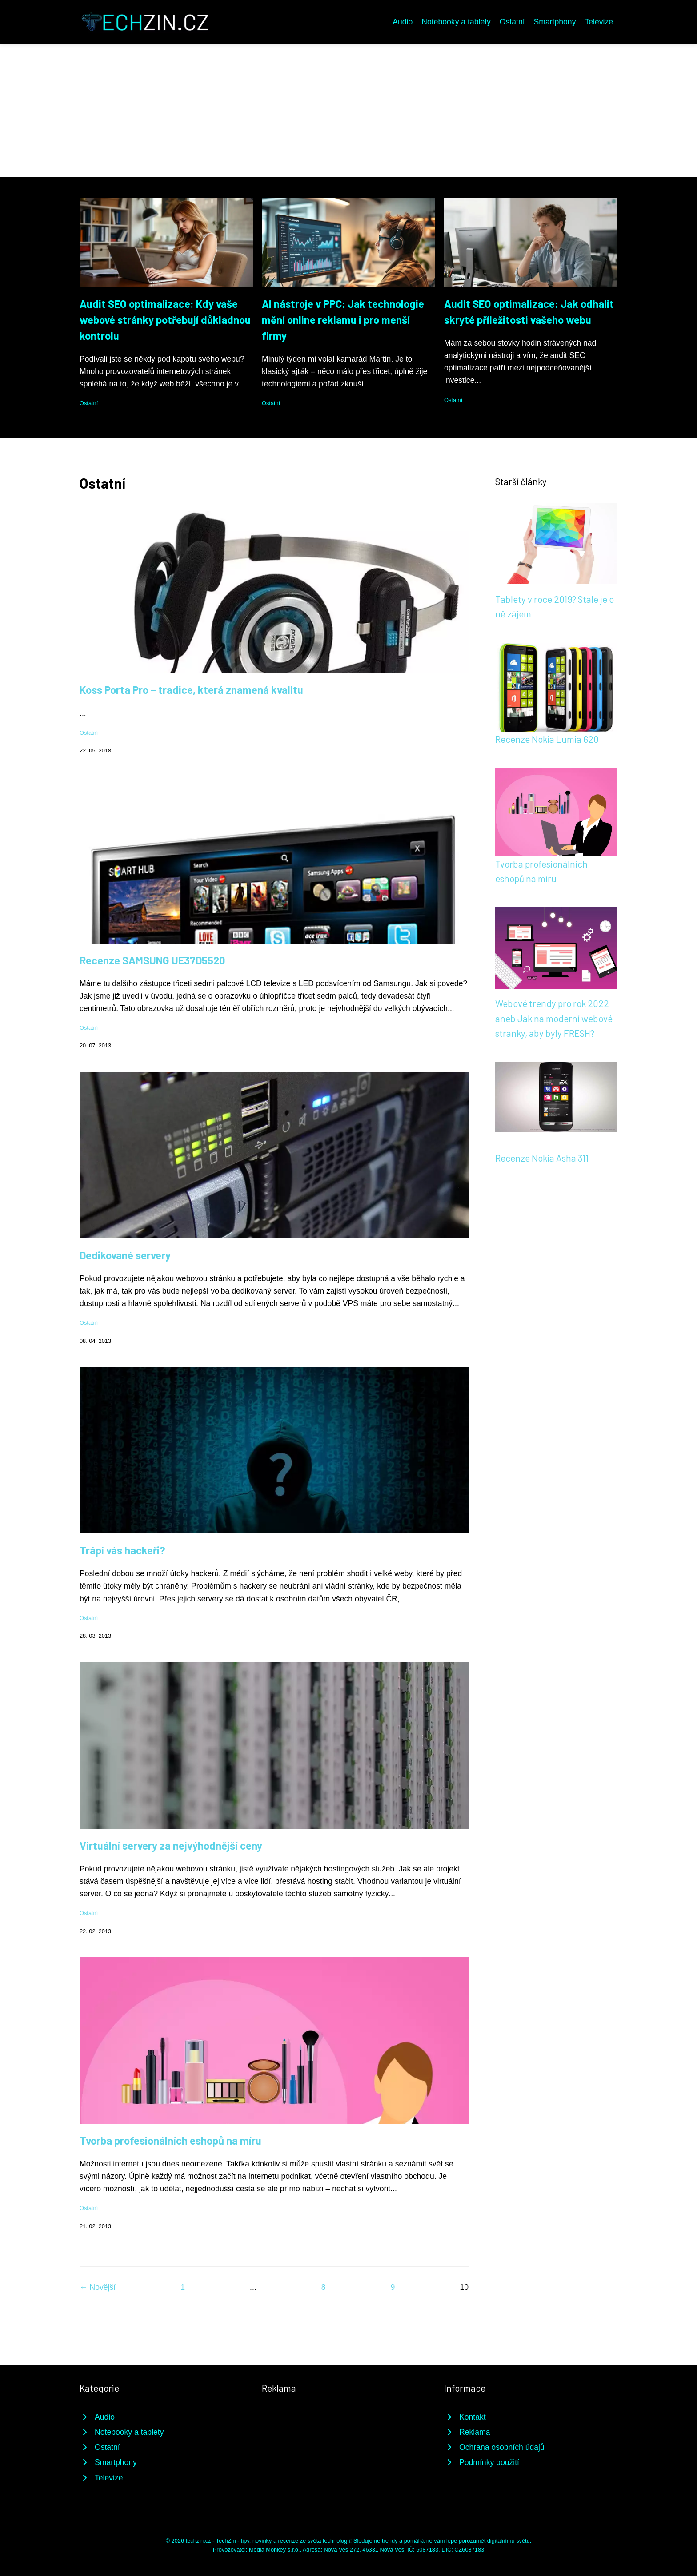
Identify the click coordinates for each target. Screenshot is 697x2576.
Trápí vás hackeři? (122, 1550)
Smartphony (555, 21)
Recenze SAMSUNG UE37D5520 (152, 960)
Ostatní (512, 21)
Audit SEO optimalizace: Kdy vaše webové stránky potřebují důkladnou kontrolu (165, 319)
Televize (599, 21)
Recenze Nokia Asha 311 (542, 1157)
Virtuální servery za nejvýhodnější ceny (171, 1845)
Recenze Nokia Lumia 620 (547, 739)
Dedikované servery (125, 1255)
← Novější (98, 2287)
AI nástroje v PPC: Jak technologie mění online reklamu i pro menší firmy (343, 319)
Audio (403, 21)
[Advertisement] (348, 110)
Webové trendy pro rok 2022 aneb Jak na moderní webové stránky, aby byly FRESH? (554, 1018)
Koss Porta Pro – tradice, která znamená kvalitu (191, 689)
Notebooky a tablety (456, 21)
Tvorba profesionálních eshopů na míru (170, 2140)
